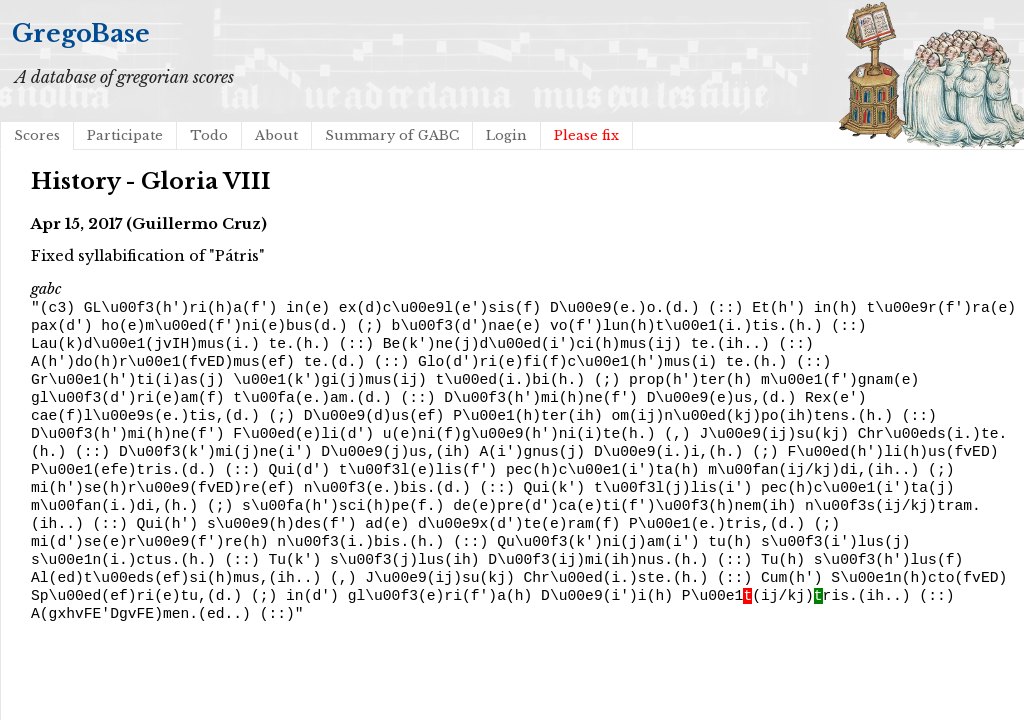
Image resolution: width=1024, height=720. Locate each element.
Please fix (586, 135)
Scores (37, 135)
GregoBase (81, 33)
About (276, 135)
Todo (209, 135)
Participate (125, 135)
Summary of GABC (392, 135)
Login (506, 135)
